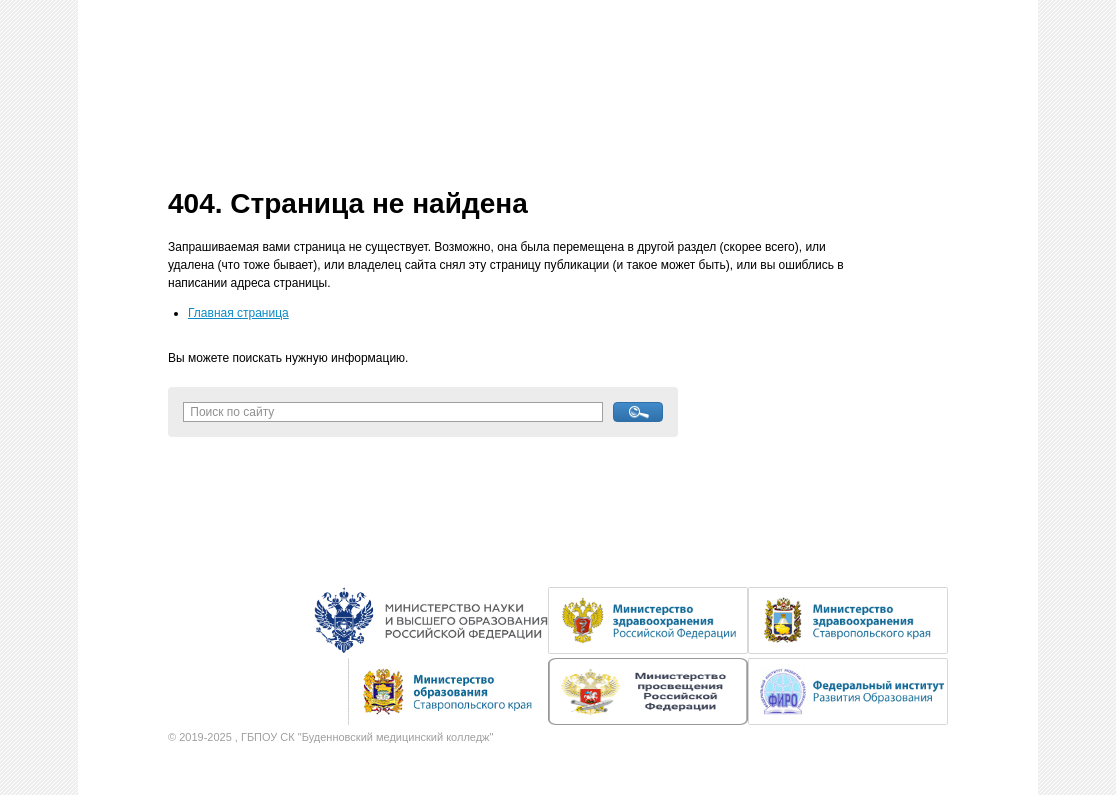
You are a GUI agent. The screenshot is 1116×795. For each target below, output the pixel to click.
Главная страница (238, 313)
